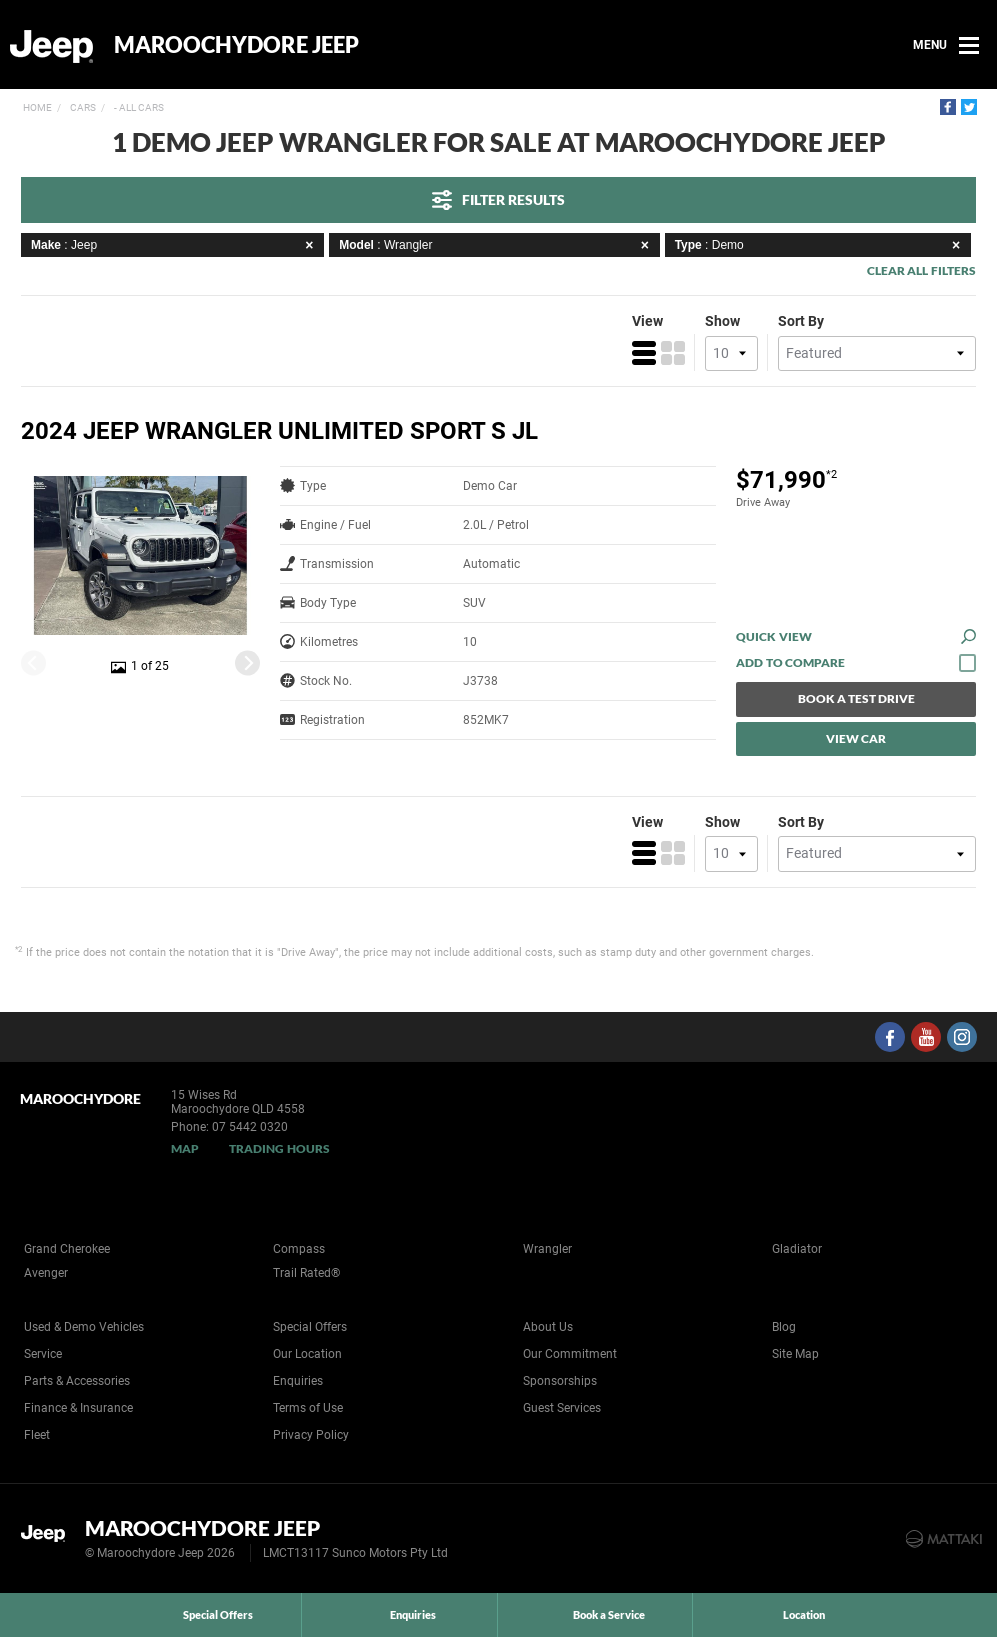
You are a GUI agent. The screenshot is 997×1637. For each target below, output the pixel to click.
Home (37, 107)
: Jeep (175, 245)
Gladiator (797, 1249)
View (647, 321)
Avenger (46, 1273)
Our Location (307, 1354)
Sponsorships (560, 1381)
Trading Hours (279, 1148)
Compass (299, 1249)
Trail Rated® (306, 1273)
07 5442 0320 (250, 1127)
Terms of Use (308, 1408)
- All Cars (138, 107)
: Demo (820, 245)
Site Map (795, 1354)
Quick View (856, 636)
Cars (82, 107)
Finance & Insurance (78, 1408)
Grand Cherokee (67, 1249)
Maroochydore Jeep (236, 45)
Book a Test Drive (856, 698)
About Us (548, 1327)
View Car (856, 738)
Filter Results (498, 200)
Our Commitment (570, 1354)
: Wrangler (496, 245)
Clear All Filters (921, 270)
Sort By (801, 321)
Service (43, 1354)
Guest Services (562, 1408)
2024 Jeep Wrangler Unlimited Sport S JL (279, 431)
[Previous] (33, 662)
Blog (784, 1327)
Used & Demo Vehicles (84, 1327)
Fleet (37, 1435)
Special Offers (310, 1327)
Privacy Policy (311, 1435)
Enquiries (298, 1381)
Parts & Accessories (77, 1381)
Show (722, 321)
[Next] (247, 662)
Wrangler (547, 1249)
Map (185, 1148)
